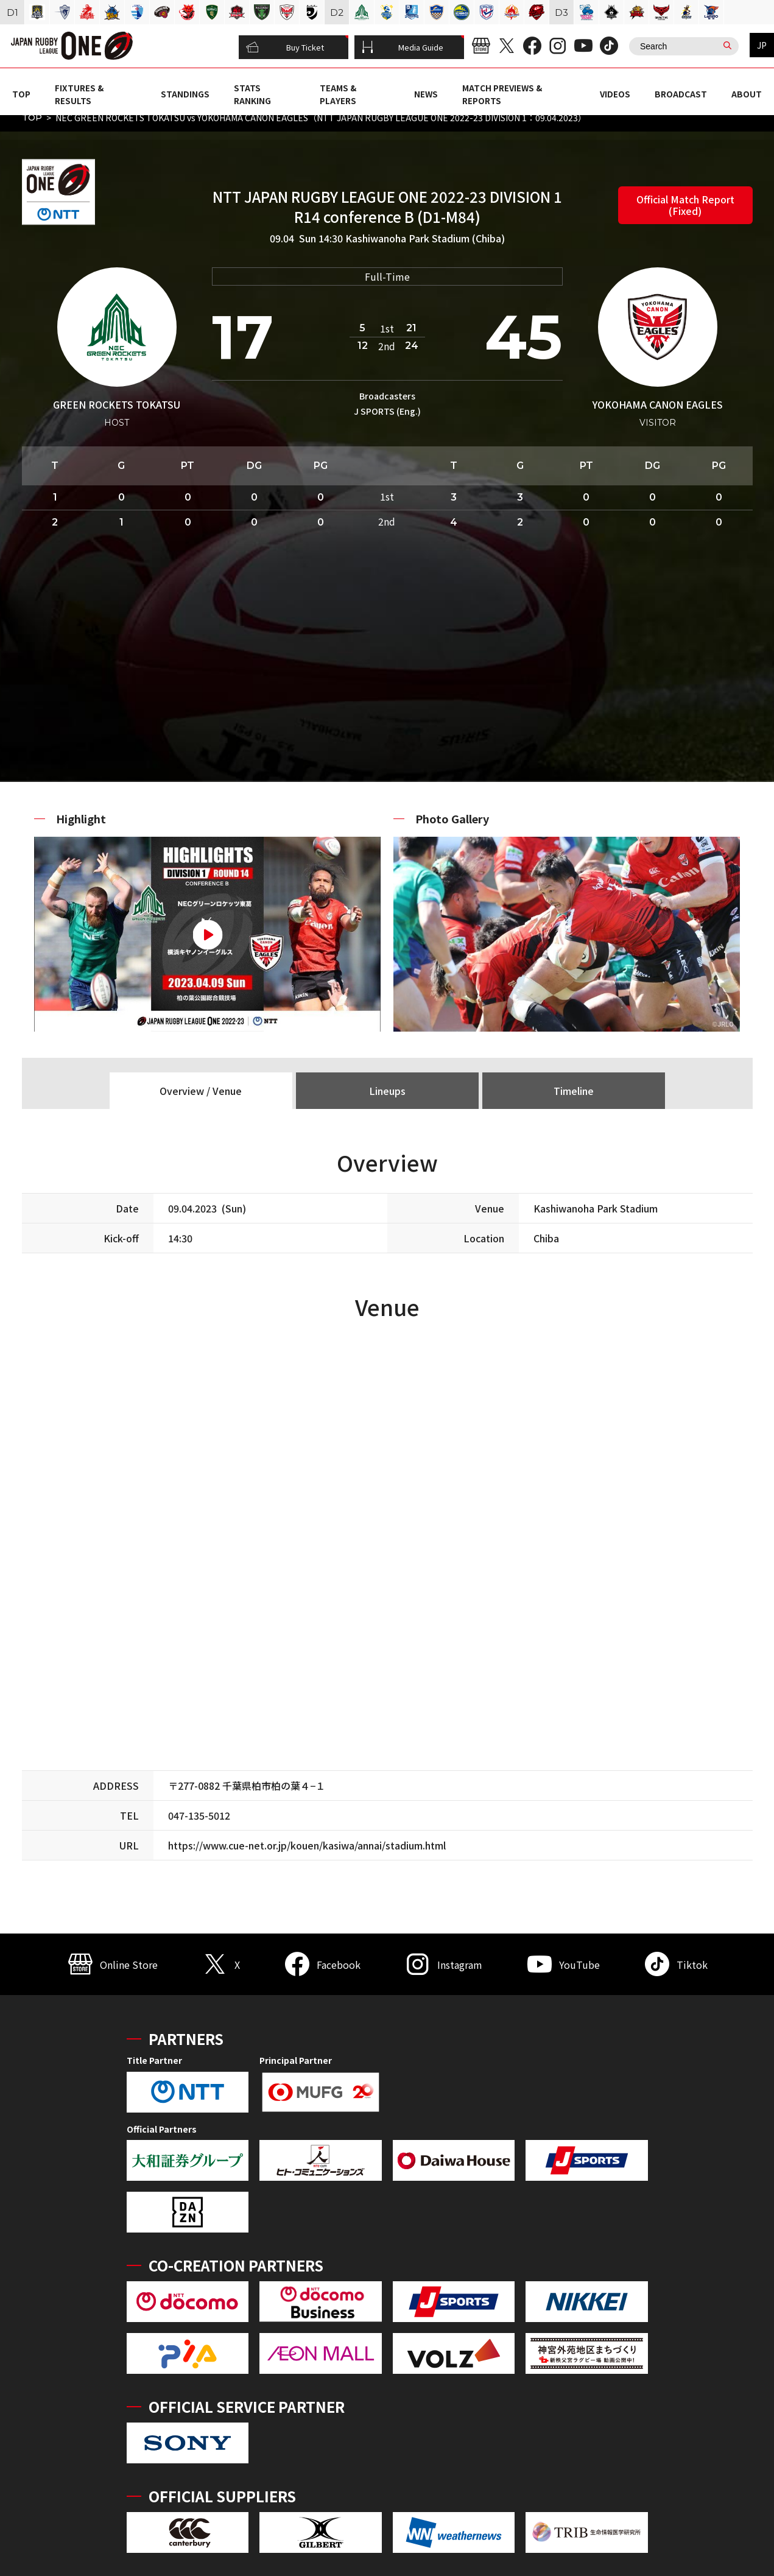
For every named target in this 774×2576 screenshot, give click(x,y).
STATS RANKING (252, 94)
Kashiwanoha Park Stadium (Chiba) (425, 238)
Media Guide (402, 47)
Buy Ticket (285, 47)
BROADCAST (681, 94)
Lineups (387, 1090)
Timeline (574, 1090)
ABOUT (746, 94)
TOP (21, 94)
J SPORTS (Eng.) (387, 411)
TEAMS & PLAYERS (338, 94)
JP (762, 45)
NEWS (426, 94)
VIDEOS (615, 94)
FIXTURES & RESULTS (79, 94)
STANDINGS (185, 94)
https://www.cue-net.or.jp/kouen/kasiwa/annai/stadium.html (307, 1845)
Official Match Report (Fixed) (685, 205)
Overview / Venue (201, 1090)
